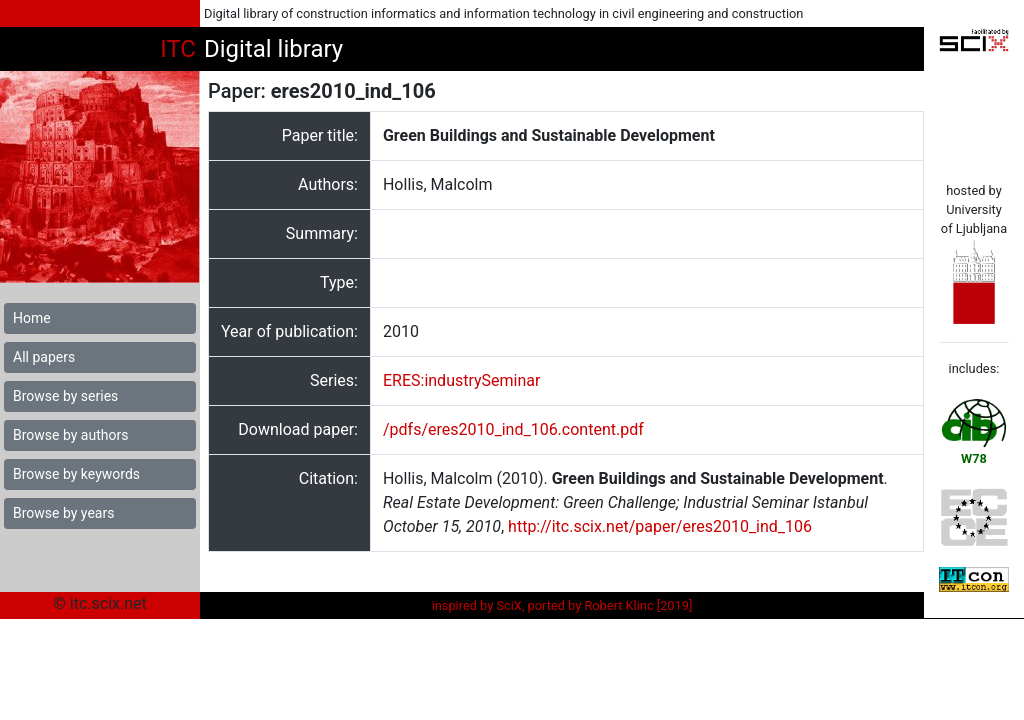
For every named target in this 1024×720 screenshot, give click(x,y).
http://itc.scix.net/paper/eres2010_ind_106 (660, 526)
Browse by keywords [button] (76, 474)
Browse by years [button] (63, 513)
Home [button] (32, 318)
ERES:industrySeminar (461, 380)
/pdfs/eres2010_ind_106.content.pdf (513, 429)
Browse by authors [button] (70, 435)
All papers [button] (44, 357)
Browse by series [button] (65, 396)
